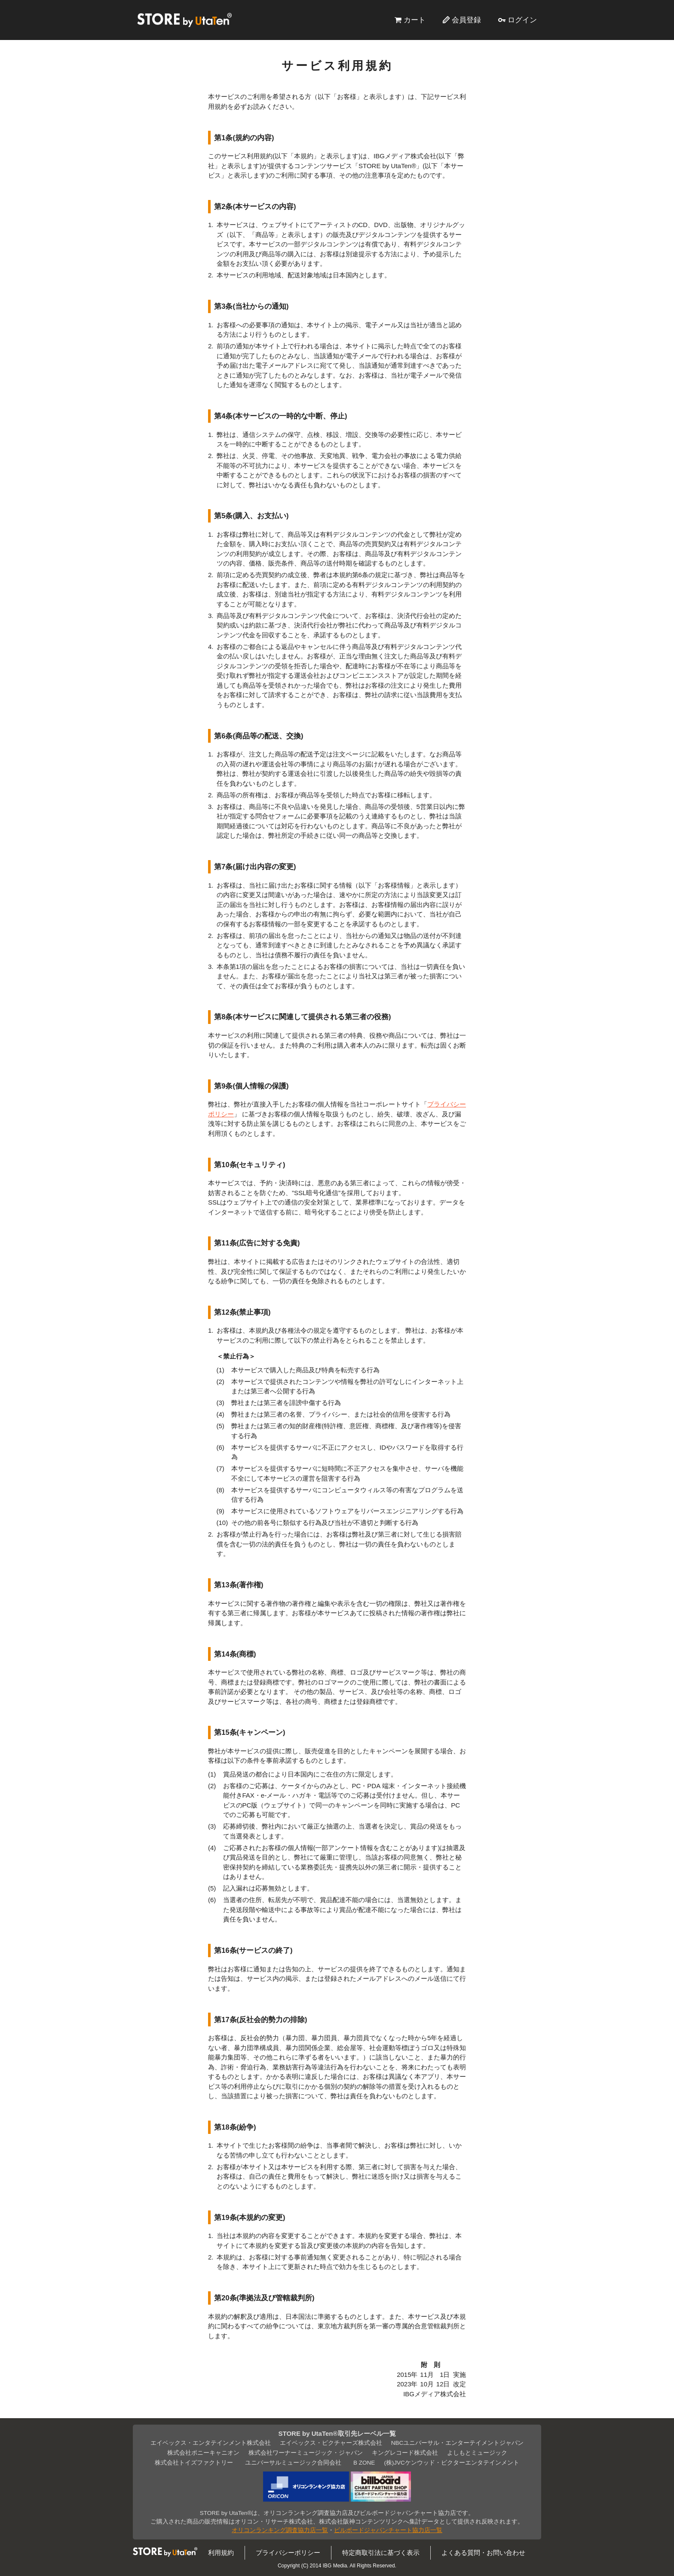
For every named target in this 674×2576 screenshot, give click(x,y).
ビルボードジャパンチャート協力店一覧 (388, 2530)
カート (415, 20)
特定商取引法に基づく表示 (381, 2552)
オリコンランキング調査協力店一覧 (280, 2530)
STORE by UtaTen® (184, 20)
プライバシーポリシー (288, 2552)
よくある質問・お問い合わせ (483, 2552)
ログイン (522, 20)
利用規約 (221, 2552)
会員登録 (466, 20)
